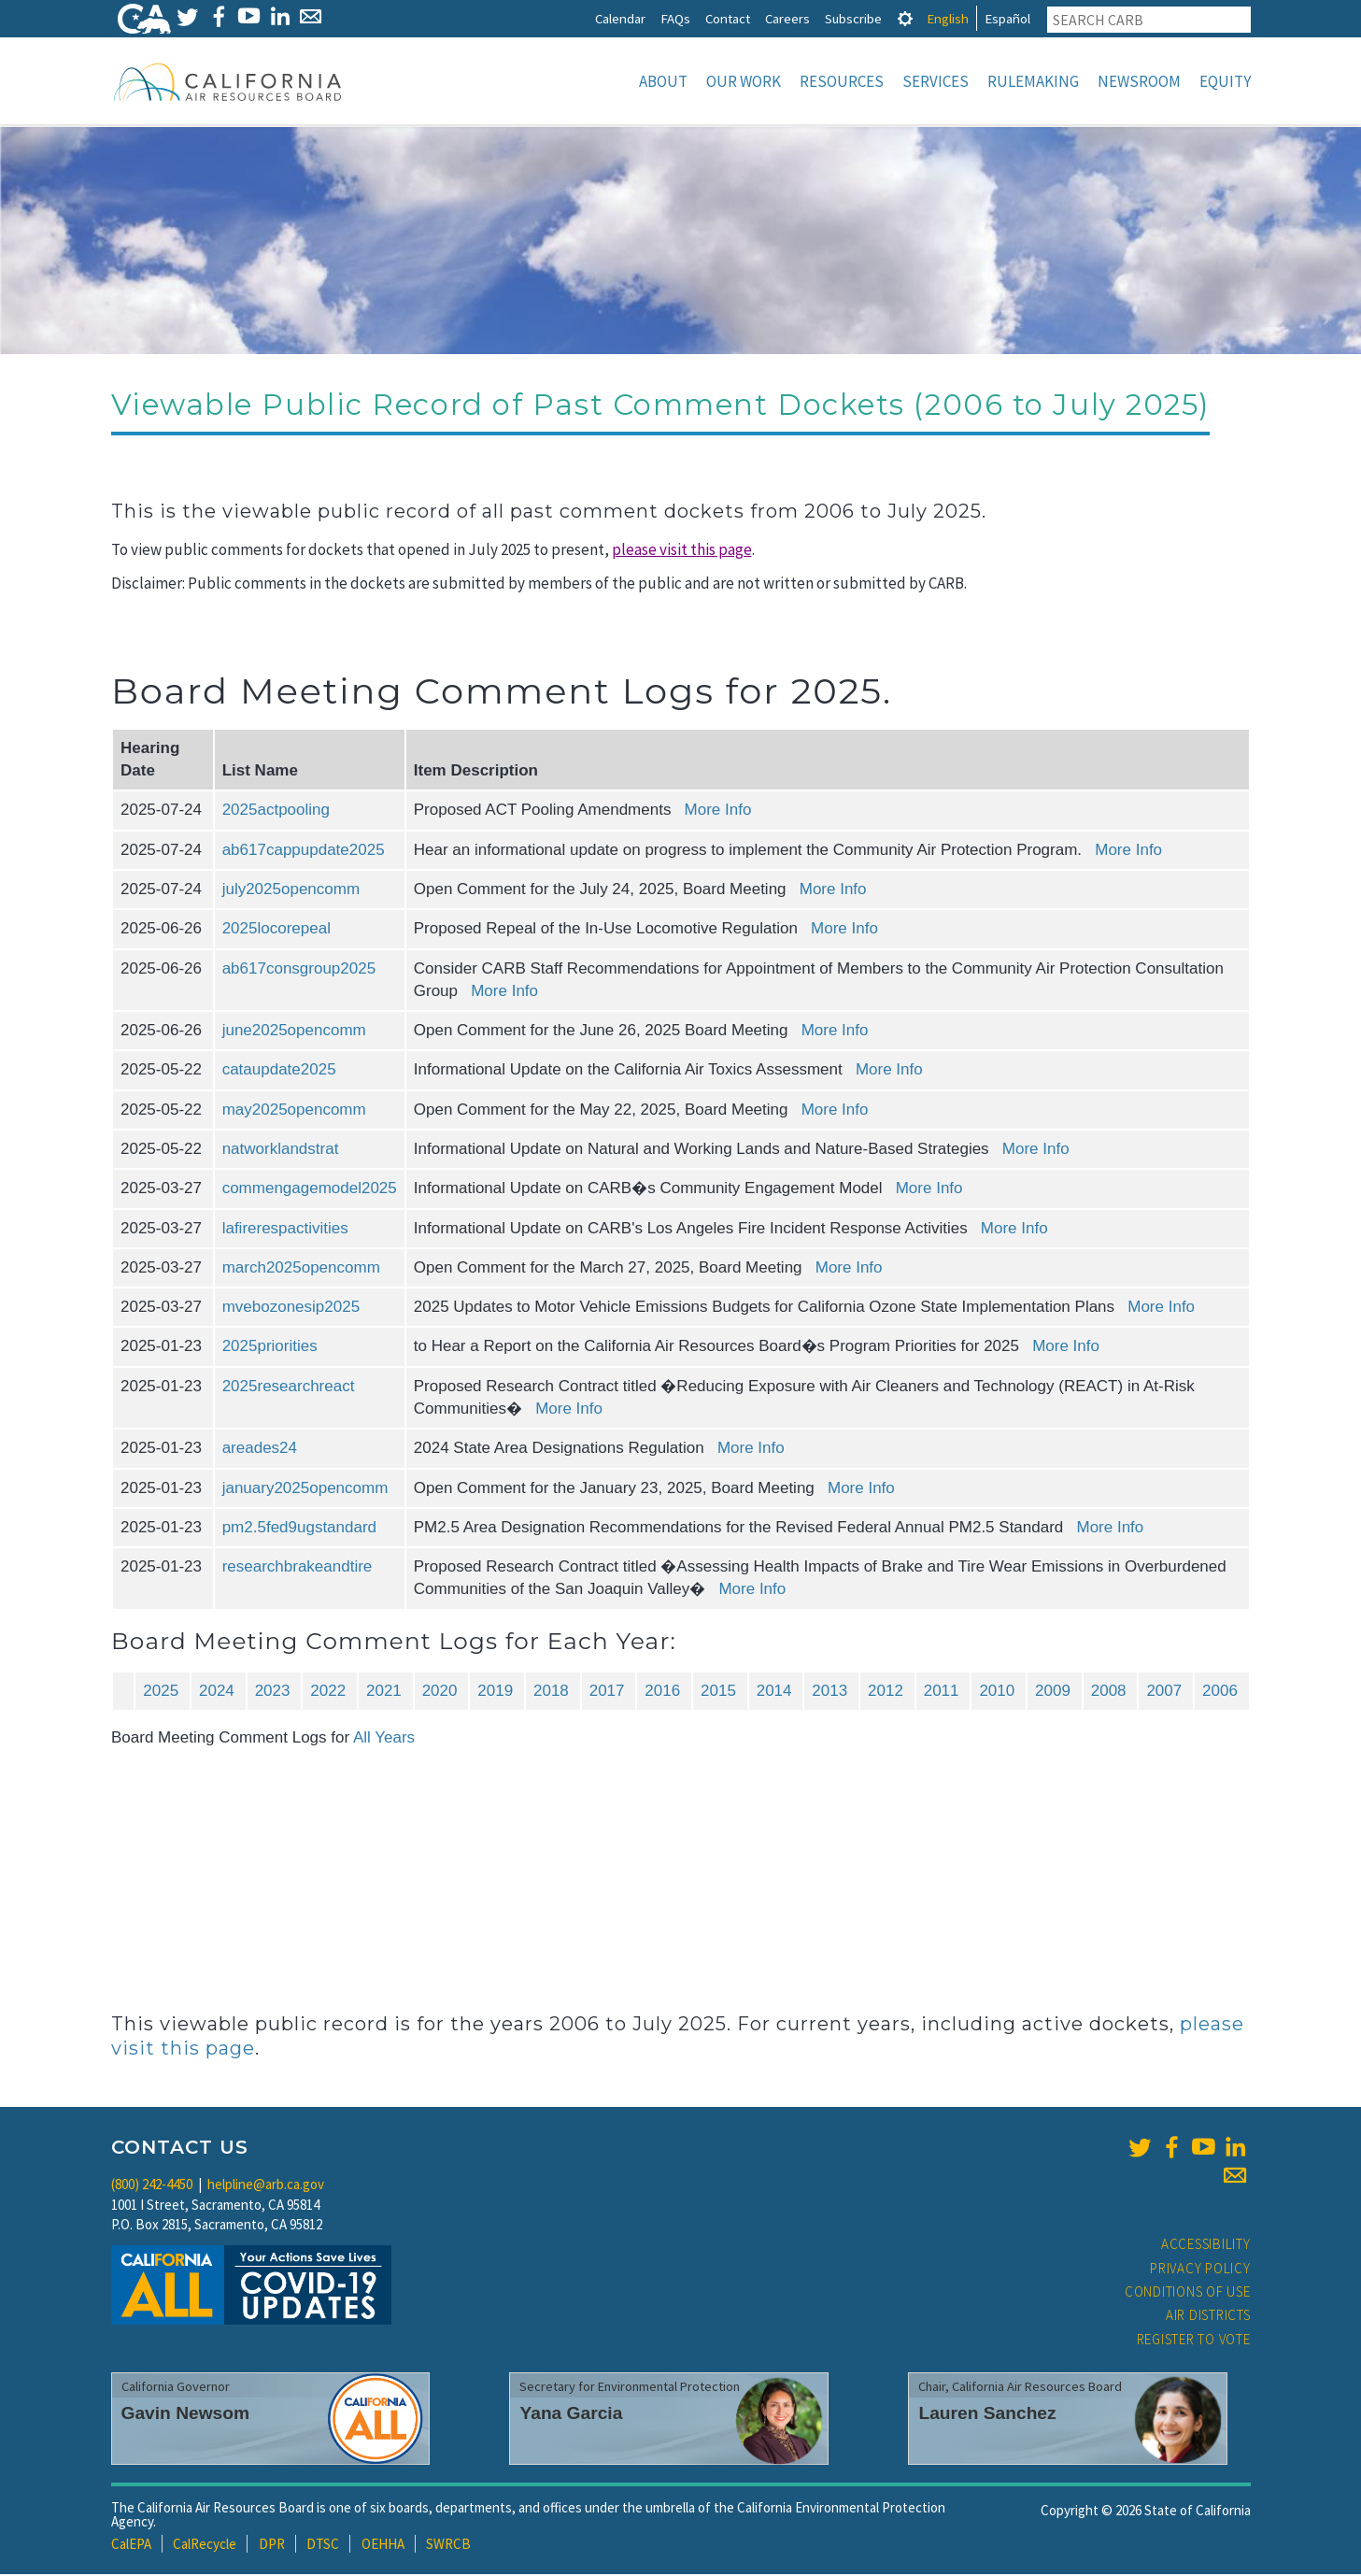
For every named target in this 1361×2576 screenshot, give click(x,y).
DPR (272, 2546)
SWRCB (448, 2546)
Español (1007, 18)
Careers (787, 18)
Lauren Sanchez (987, 2415)
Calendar (620, 18)
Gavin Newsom (185, 2415)
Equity (1225, 81)
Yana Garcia (570, 2415)
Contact (727, 18)
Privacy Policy (1200, 2270)
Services (935, 81)
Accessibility (1206, 2246)
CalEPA (131, 2546)
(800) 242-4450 (151, 2186)
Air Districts (1208, 2317)
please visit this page (682, 551)
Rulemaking (1033, 81)
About (663, 81)
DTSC (322, 2546)
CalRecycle (204, 2546)
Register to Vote (1194, 2341)
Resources (842, 81)
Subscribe (853, 18)
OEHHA (383, 2546)
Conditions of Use (1188, 2293)
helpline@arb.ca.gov (265, 2186)
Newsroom (1139, 81)
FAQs (675, 18)
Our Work (743, 81)
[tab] (905, 18)
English (948, 18)
